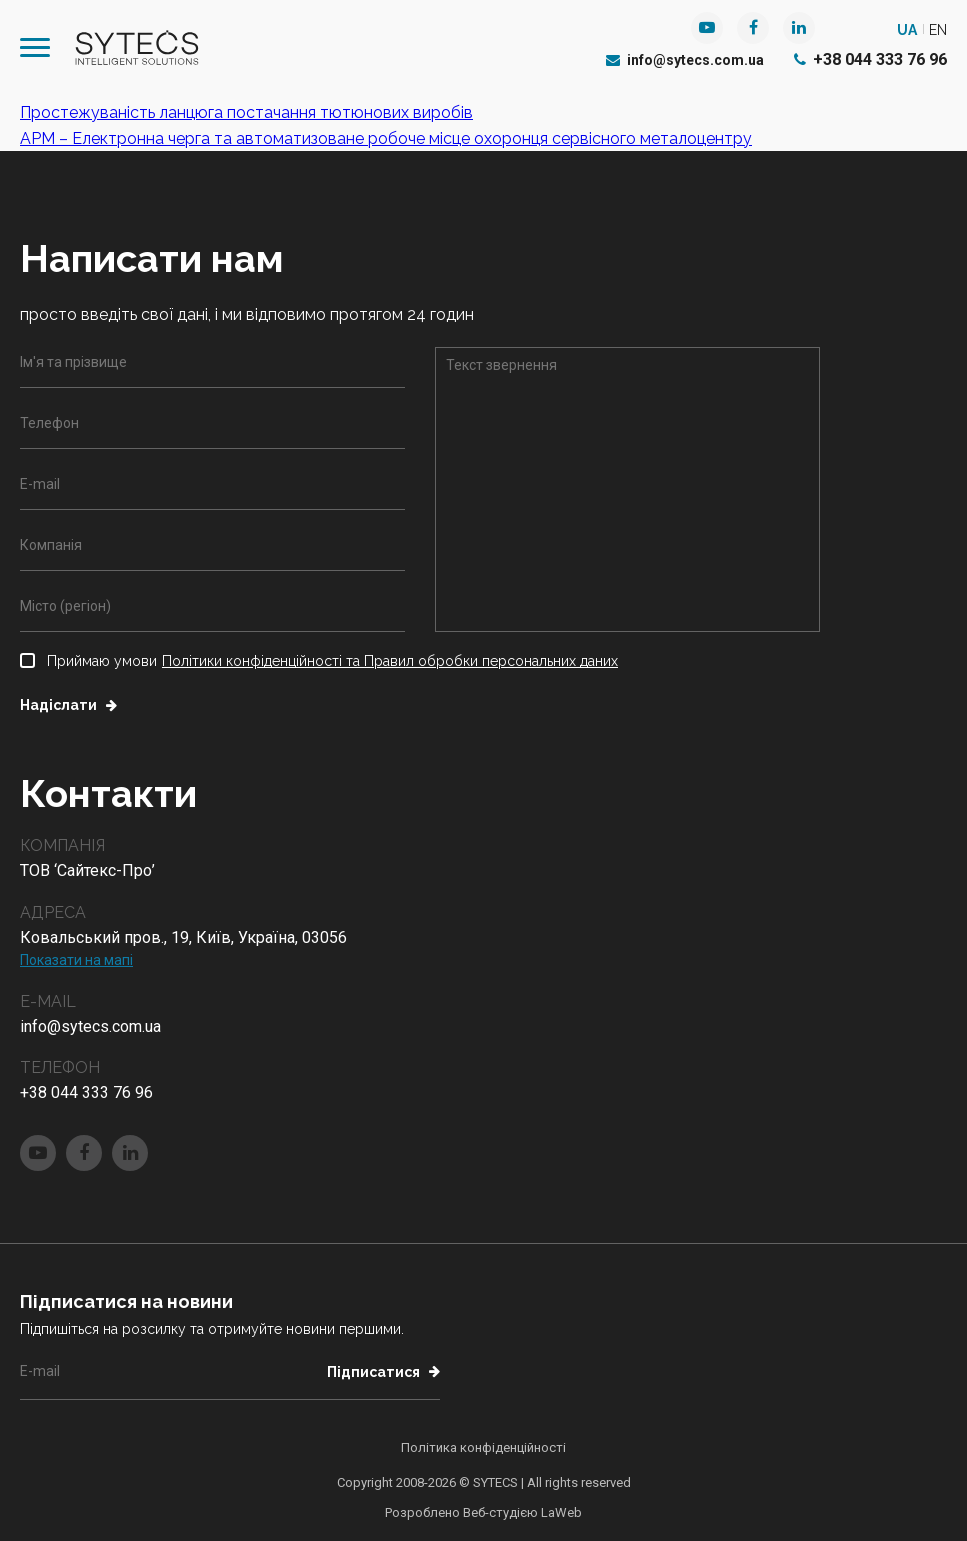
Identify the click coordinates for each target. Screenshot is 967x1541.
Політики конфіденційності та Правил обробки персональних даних (390, 661)
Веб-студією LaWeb (522, 1512)
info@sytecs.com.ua (685, 60)
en (938, 30)
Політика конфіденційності (483, 1447)
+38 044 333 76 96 (870, 59)
